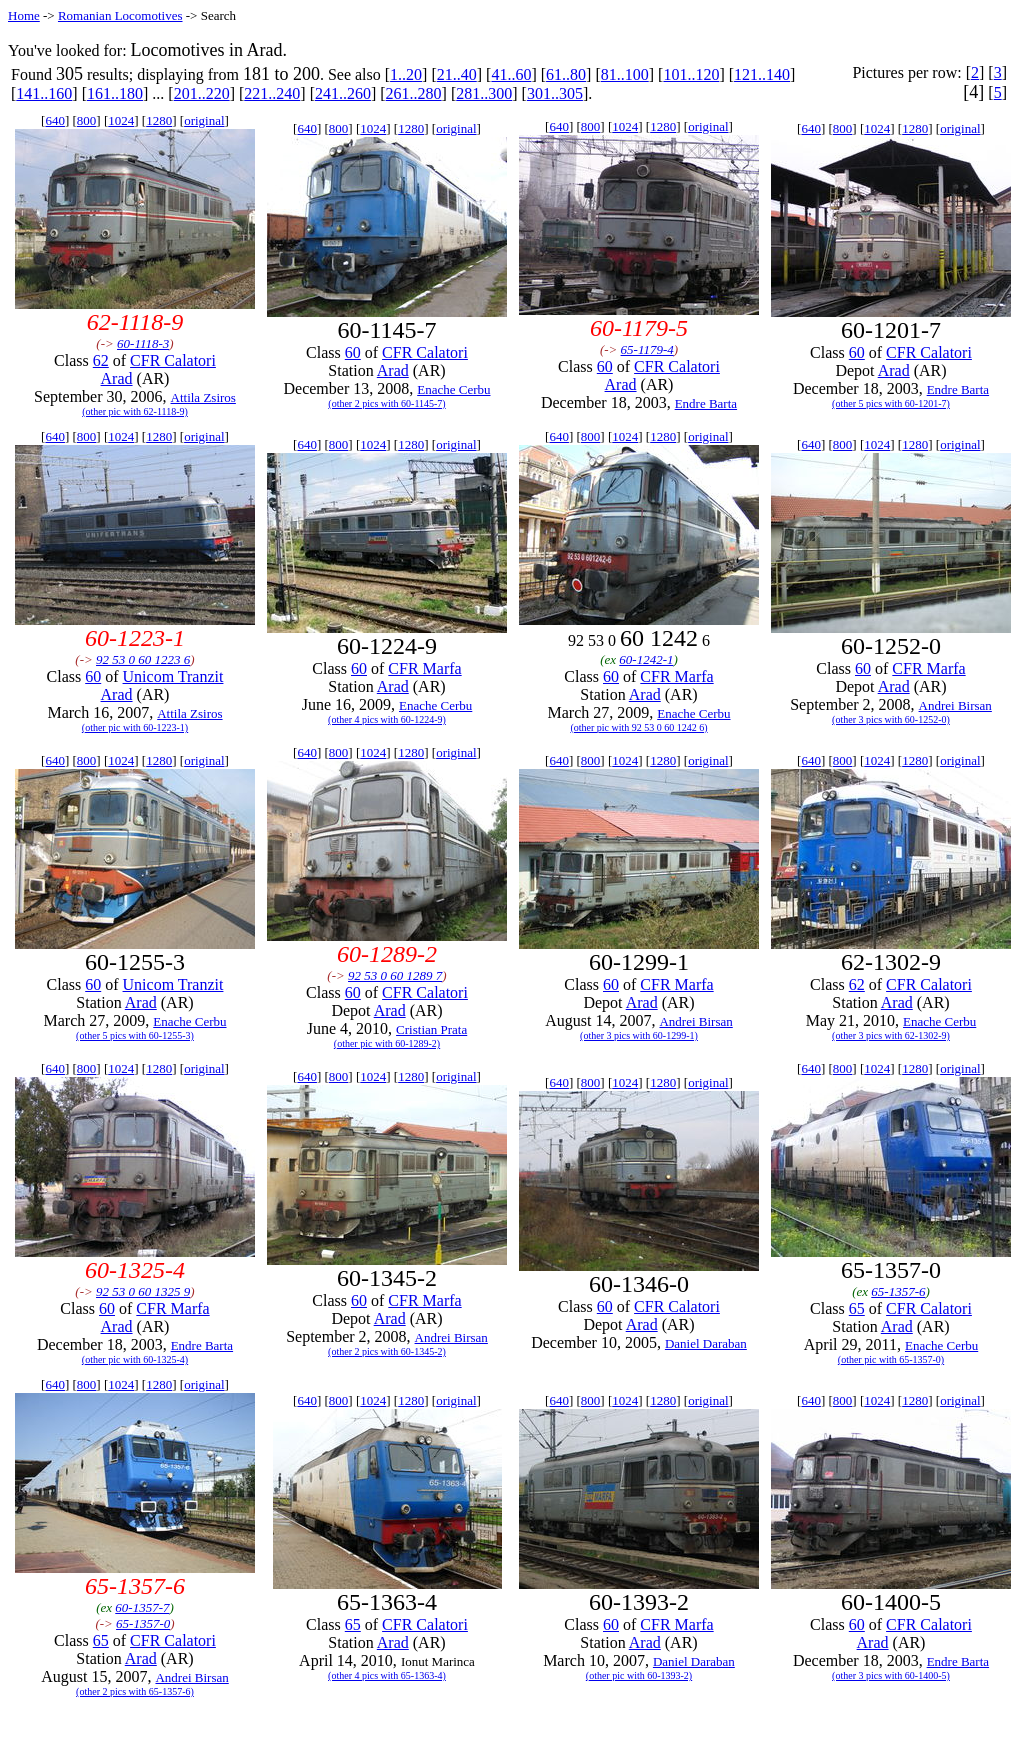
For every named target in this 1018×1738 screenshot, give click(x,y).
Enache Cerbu (453, 389)
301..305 (555, 93)
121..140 (762, 74)
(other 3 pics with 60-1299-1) (639, 1035)
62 (101, 360)
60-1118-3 (143, 343)
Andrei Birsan (955, 705)
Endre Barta (706, 403)
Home (24, 15)
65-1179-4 (647, 349)
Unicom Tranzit (173, 676)
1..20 (406, 74)
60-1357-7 (142, 1607)
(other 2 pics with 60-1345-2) (387, 1351)
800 (87, 120)
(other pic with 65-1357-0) (891, 1359)
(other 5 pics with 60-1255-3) (135, 1035)
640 (55, 120)
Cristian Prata (431, 1029)
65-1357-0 (143, 1623)
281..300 (484, 93)
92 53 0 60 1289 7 (395, 975)
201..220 (202, 93)
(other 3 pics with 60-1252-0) (891, 719)
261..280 (414, 93)
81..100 (625, 74)
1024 (121, 120)
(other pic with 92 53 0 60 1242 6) (638, 727)
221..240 (272, 93)
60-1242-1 (646, 659)
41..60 (511, 74)
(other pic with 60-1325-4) (135, 1359)
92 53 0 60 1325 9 (143, 1291)
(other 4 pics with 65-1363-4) (387, 1675)
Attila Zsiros (203, 397)
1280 (159, 120)
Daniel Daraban (706, 1343)
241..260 (343, 93)
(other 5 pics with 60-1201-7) (891, 403)
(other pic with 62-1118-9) (135, 411)
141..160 (44, 93)
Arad (117, 378)
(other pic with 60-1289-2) (387, 1043)
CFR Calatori (173, 360)
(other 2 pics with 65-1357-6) (135, 1691)
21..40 (457, 74)
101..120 (691, 74)
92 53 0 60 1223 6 (143, 659)
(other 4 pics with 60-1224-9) (387, 719)
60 (353, 352)
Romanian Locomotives (120, 15)
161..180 (115, 93)
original (204, 120)
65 (857, 1308)
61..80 (566, 74)
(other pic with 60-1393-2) (639, 1675)
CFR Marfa (424, 668)
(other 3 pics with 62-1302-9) (891, 1035)
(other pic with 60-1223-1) (135, 727)
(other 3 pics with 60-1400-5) (891, 1675)
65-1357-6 (898, 1291)
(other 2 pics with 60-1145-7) (386, 403)
